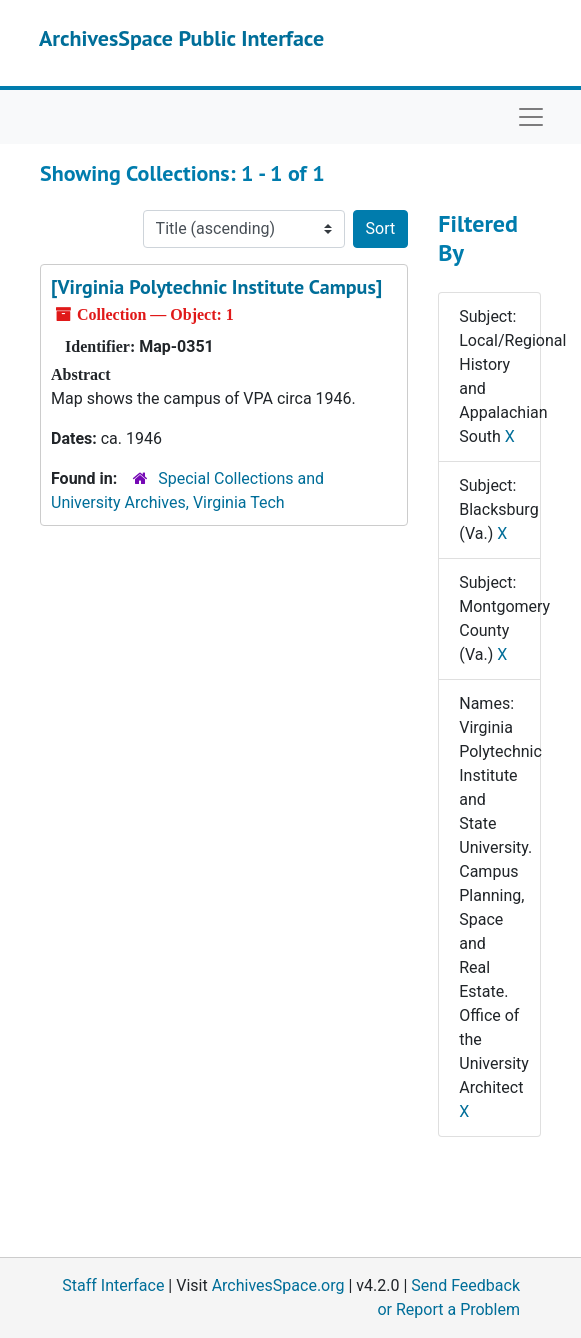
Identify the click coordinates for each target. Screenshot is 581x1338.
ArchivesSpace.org (278, 1285)
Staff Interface (113, 1285)
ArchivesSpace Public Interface (181, 38)
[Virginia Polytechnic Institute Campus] (216, 287)
